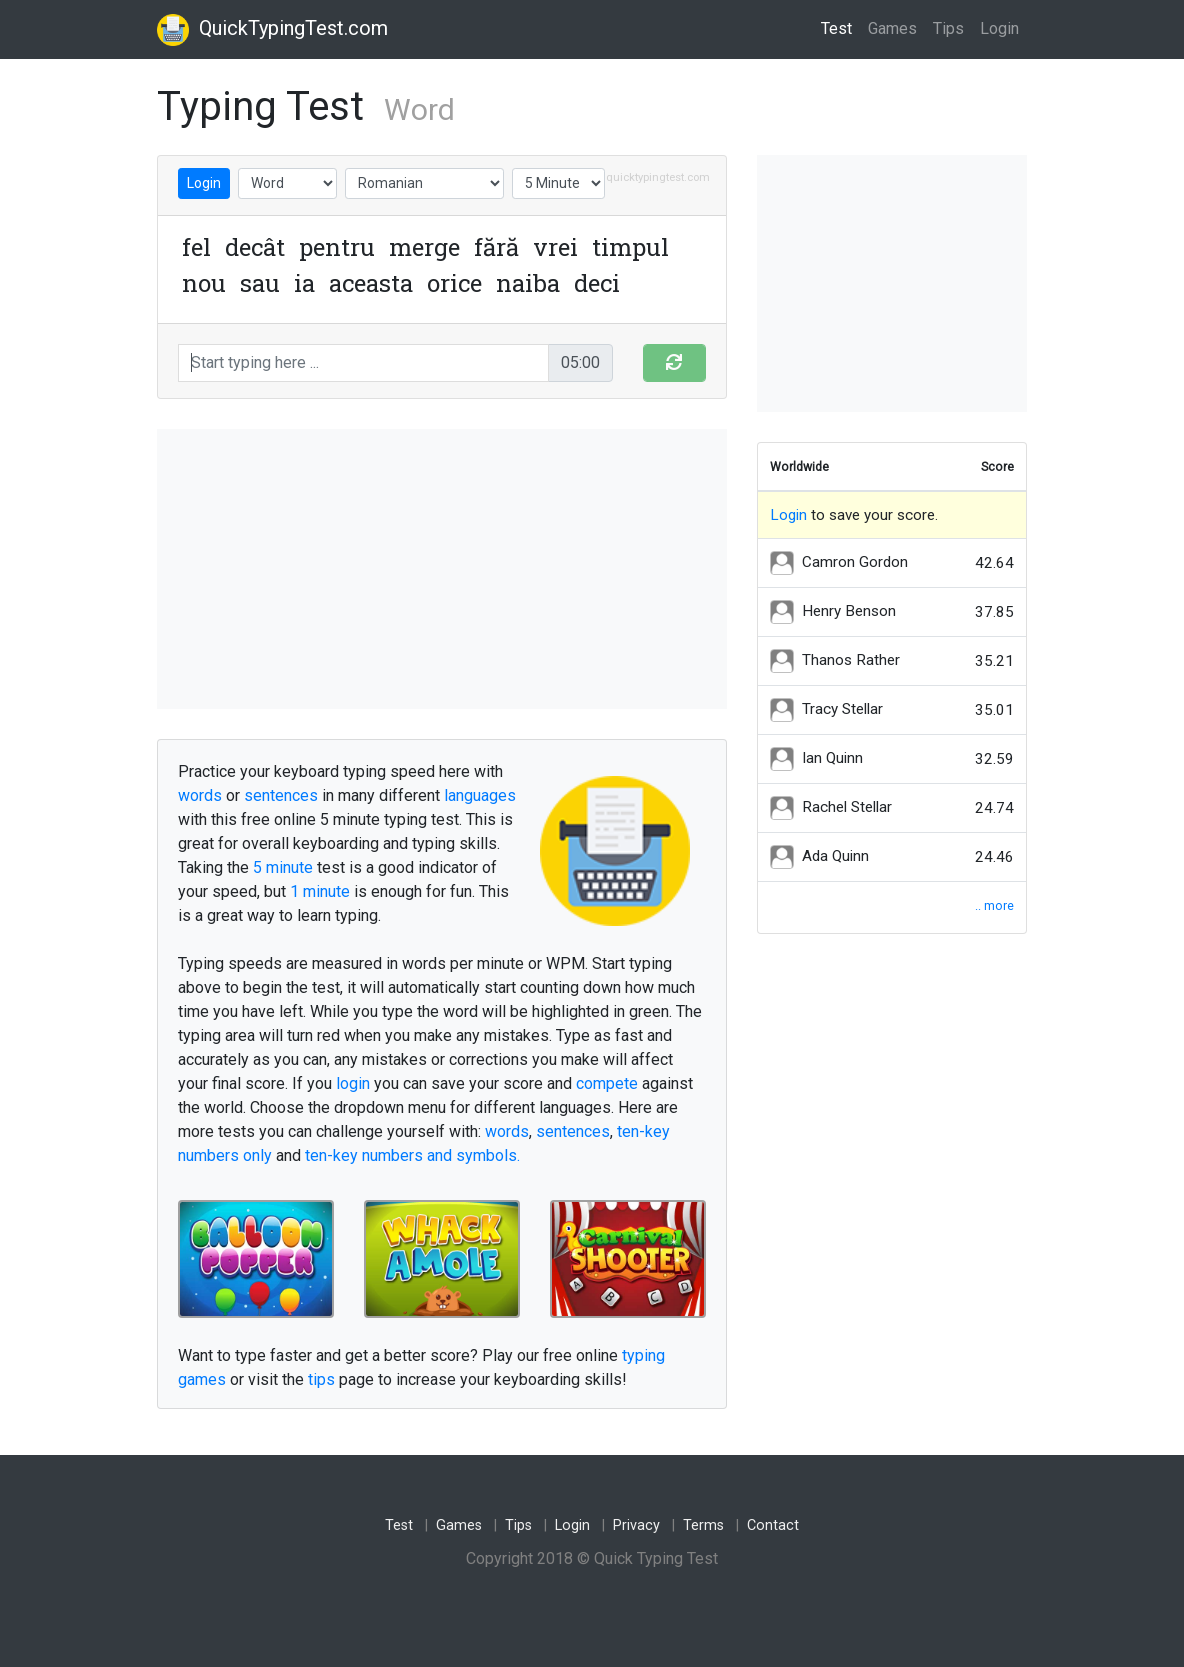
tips (321, 1379)
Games (892, 28)
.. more (994, 906)
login (353, 1083)
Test (840, 27)
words (200, 795)
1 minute (320, 891)
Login (999, 28)
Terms (703, 1525)
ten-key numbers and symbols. (412, 1155)
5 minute (283, 867)
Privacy (636, 1525)
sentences (281, 795)
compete (607, 1083)
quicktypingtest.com (658, 177)
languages (480, 795)
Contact (773, 1525)
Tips (948, 28)
